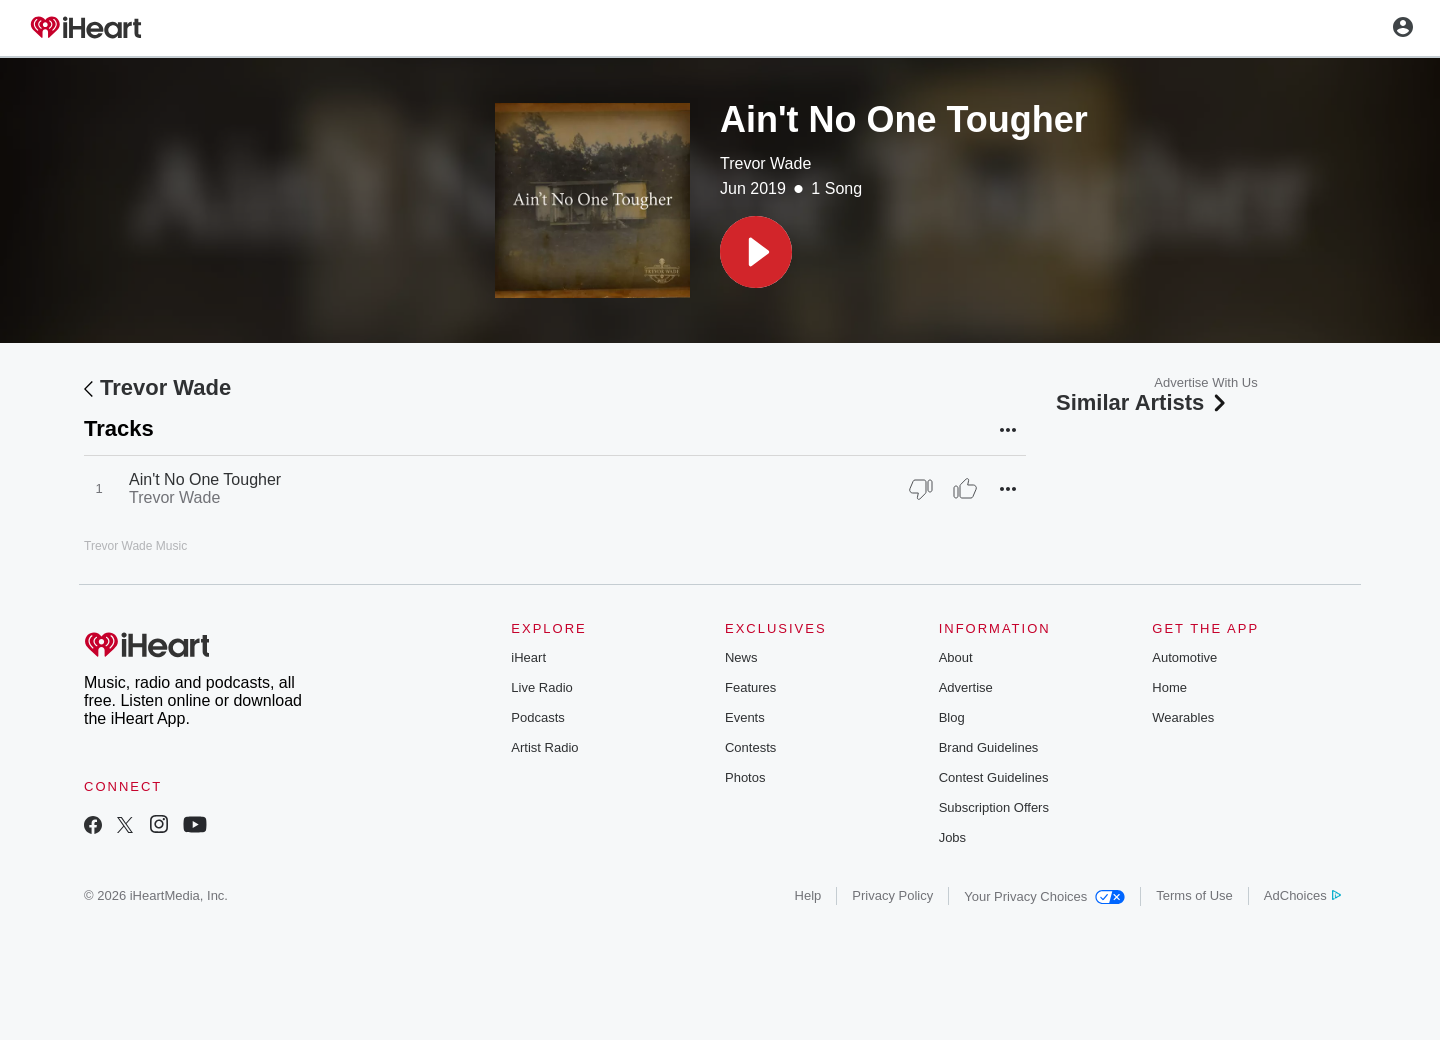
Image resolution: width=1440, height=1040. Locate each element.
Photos (745, 777)
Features (750, 687)
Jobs (952, 837)
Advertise (966, 687)
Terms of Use (1194, 895)
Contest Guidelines (994, 777)
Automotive (1184, 657)
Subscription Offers (994, 807)
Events (745, 717)
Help (808, 895)
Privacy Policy (892, 895)
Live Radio (541, 687)
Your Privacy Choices (1044, 896)
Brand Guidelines (989, 747)
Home (1169, 687)
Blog (952, 717)
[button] (756, 252)
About (956, 657)
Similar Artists (1143, 402)
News (741, 657)
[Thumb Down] (921, 489)
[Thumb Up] (965, 489)
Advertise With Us (1205, 382)
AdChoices (1302, 895)
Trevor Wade (765, 163)
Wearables (1183, 717)
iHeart (528, 657)
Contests (750, 747)
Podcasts (537, 717)
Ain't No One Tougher (205, 479)
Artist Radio (544, 747)
